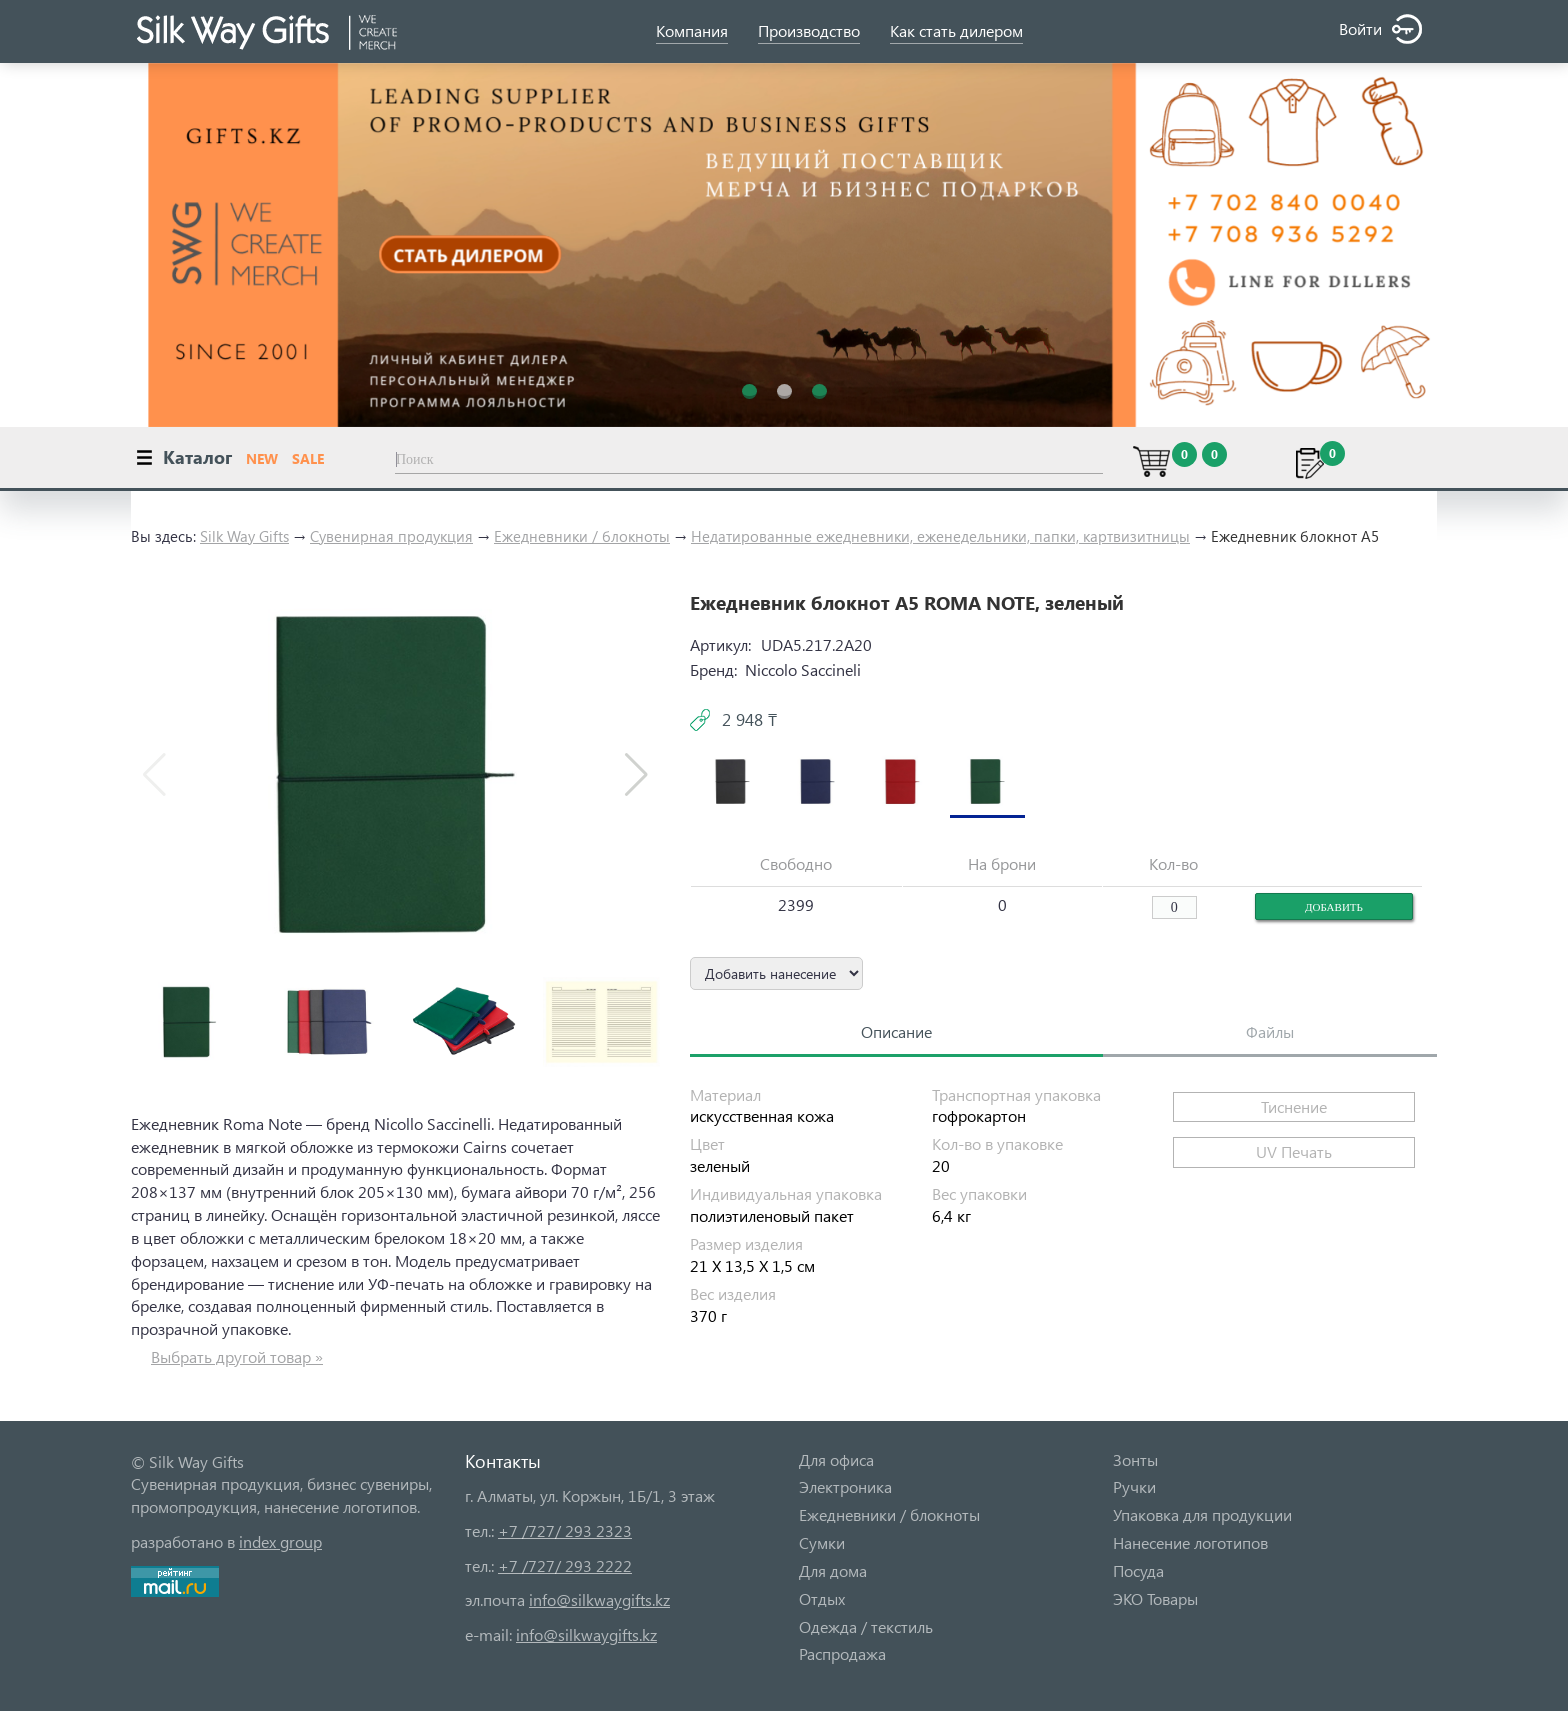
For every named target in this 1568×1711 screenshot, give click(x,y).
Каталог (197, 456)
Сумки (822, 1542)
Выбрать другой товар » (237, 1356)
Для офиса (836, 1459)
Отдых (822, 1598)
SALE (308, 458)
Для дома (833, 1570)
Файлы (1270, 1031)
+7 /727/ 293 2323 (565, 1530)
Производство (809, 30)
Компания (692, 30)
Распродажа (842, 1653)
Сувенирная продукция (391, 536)
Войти (1380, 29)
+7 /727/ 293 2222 (565, 1565)
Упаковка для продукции (1202, 1514)
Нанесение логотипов (1190, 1542)
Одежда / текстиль (866, 1626)
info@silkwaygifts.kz (599, 1599)
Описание (896, 1031)
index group (280, 1541)
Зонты (1135, 1459)
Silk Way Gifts (244, 536)
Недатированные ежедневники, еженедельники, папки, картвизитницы (940, 536)
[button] (636, 775)
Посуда (1138, 1570)
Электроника (845, 1486)
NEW (262, 458)
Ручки (1134, 1486)
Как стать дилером (956, 30)
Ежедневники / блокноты (582, 536)
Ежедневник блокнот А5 (1295, 536)
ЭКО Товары (1155, 1598)
